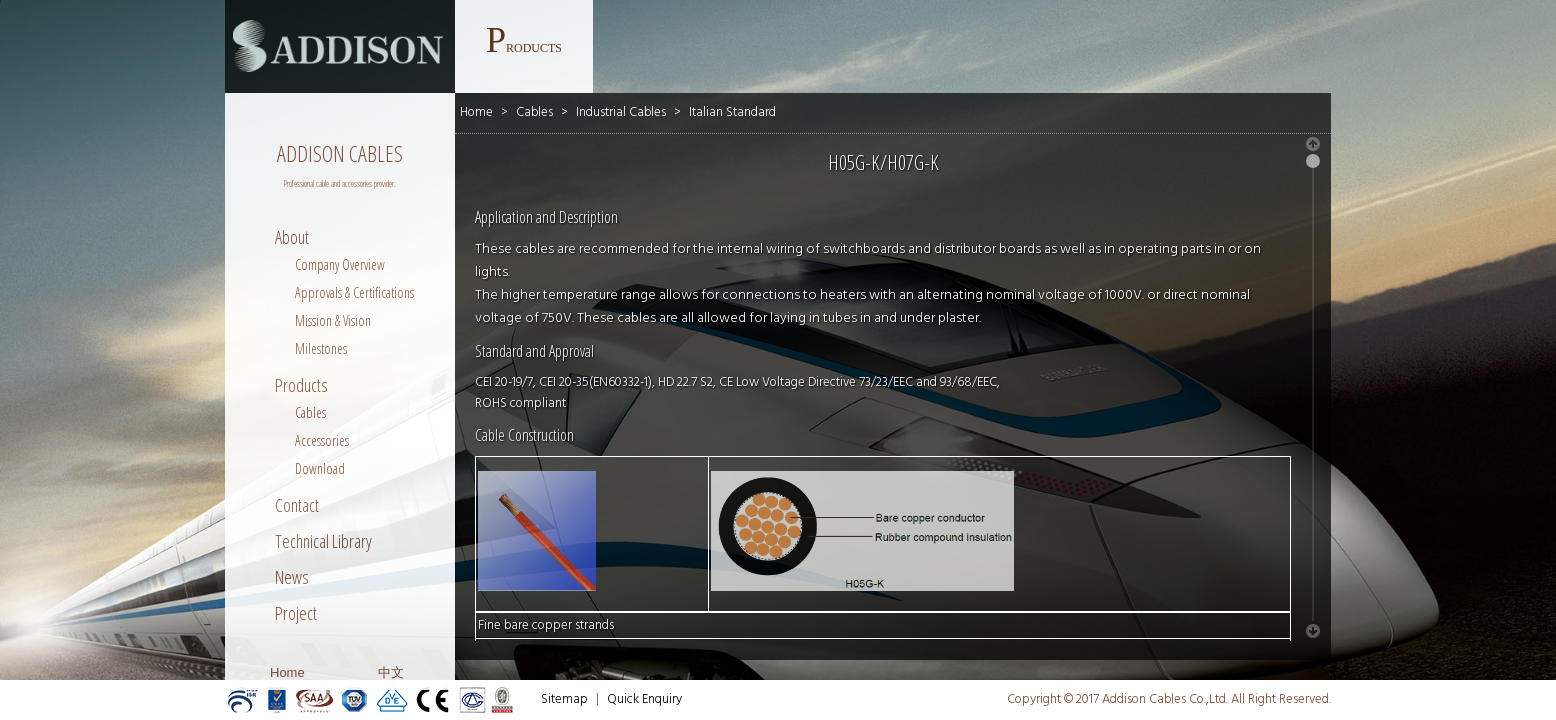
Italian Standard (732, 112)
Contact (297, 505)
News (292, 577)
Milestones (321, 348)
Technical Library (323, 541)
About (292, 237)
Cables (310, 412)
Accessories (322, 440)
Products (301, 385)
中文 (391, 672)
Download (320, 468)
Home (287, 672)
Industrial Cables (621, 112)
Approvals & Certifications (354, 292)
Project (296, 613)
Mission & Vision (333, 320)
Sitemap (564, 699)
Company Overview (340, 264)
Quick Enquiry (644, 699)
